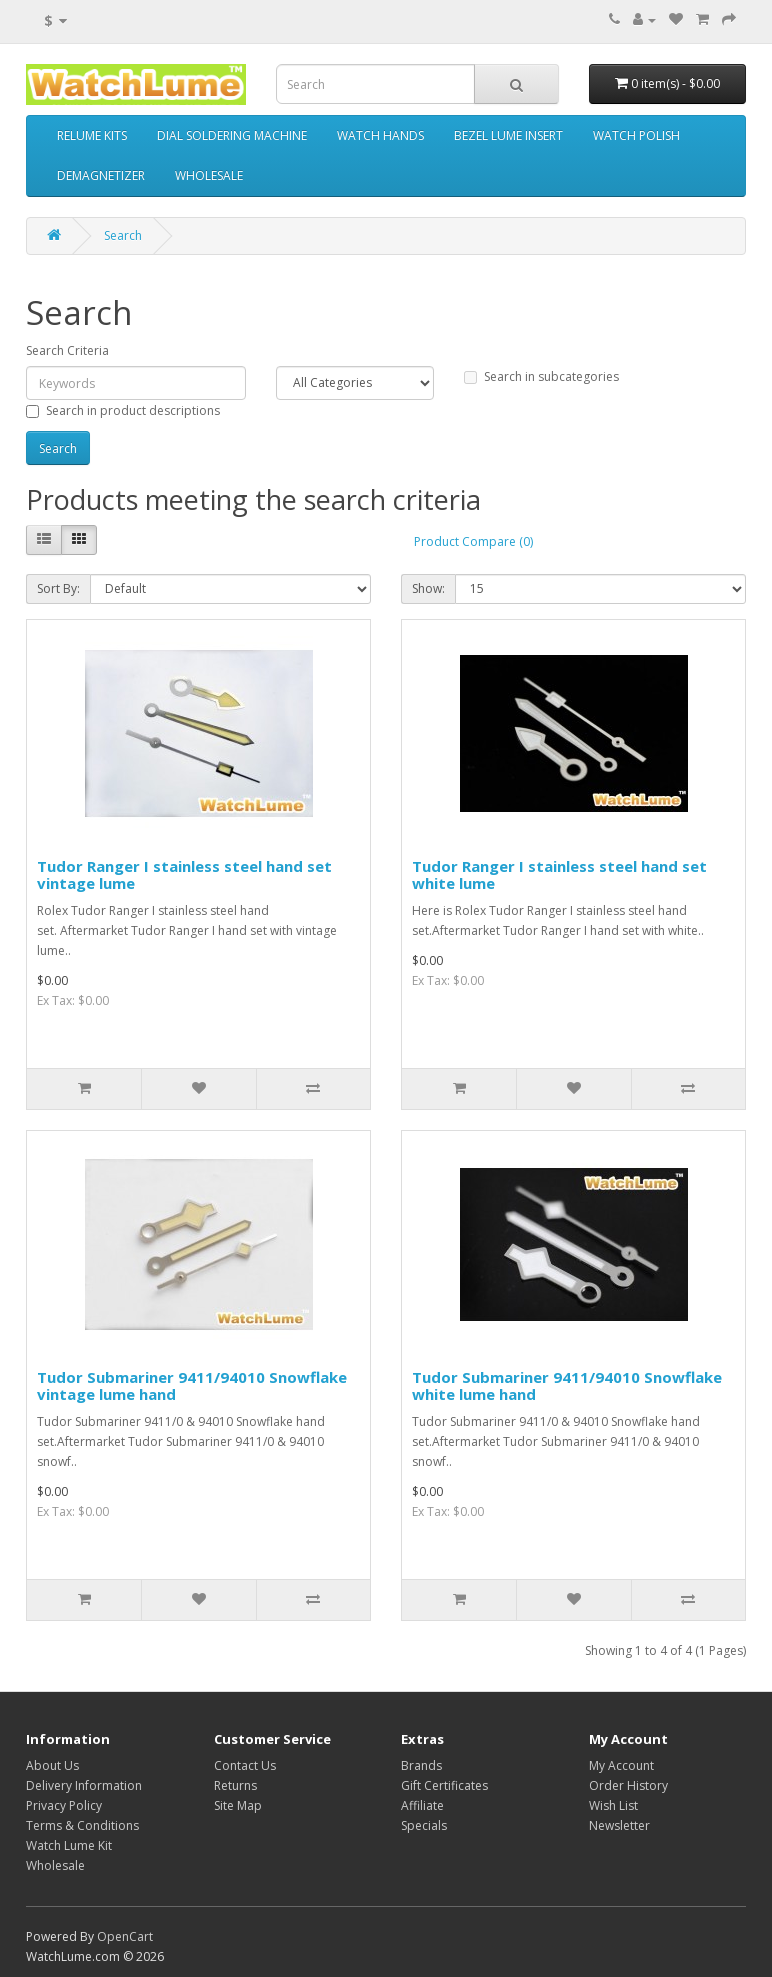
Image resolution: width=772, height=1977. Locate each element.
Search (123, 235)
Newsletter (619, 1825)
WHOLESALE (209, 175)
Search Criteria (67, 350)
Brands (421, 1765)
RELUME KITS (92, 135)
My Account (621, 1765)
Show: (428, 588)
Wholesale (55, 1865)
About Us (52, 1765)
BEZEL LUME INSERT (508, 135)
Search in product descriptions (123, 410)
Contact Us (245, 1765)
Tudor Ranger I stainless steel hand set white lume (559, 874)
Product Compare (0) (473, 541)
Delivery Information (84, 1785)
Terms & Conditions (82, 1825)
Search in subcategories (541, 376)
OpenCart (125, 1936)
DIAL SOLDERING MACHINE (232, 135)
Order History (628, 1785)
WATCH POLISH (636, 135)
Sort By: (58, 588)
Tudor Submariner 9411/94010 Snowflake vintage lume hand (192, 1385)
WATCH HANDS (380, 135)
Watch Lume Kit (69, 1845)
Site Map (238, 1805)
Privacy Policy (64, 1805)
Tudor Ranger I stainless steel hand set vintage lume (184, 874)
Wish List (613, 1805)
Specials (424, 1825)
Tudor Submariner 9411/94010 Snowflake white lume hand (567, 1385)
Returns (235, 1785)
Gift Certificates (444, 1785)
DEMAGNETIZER (101, 175)
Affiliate (422, 1805)
